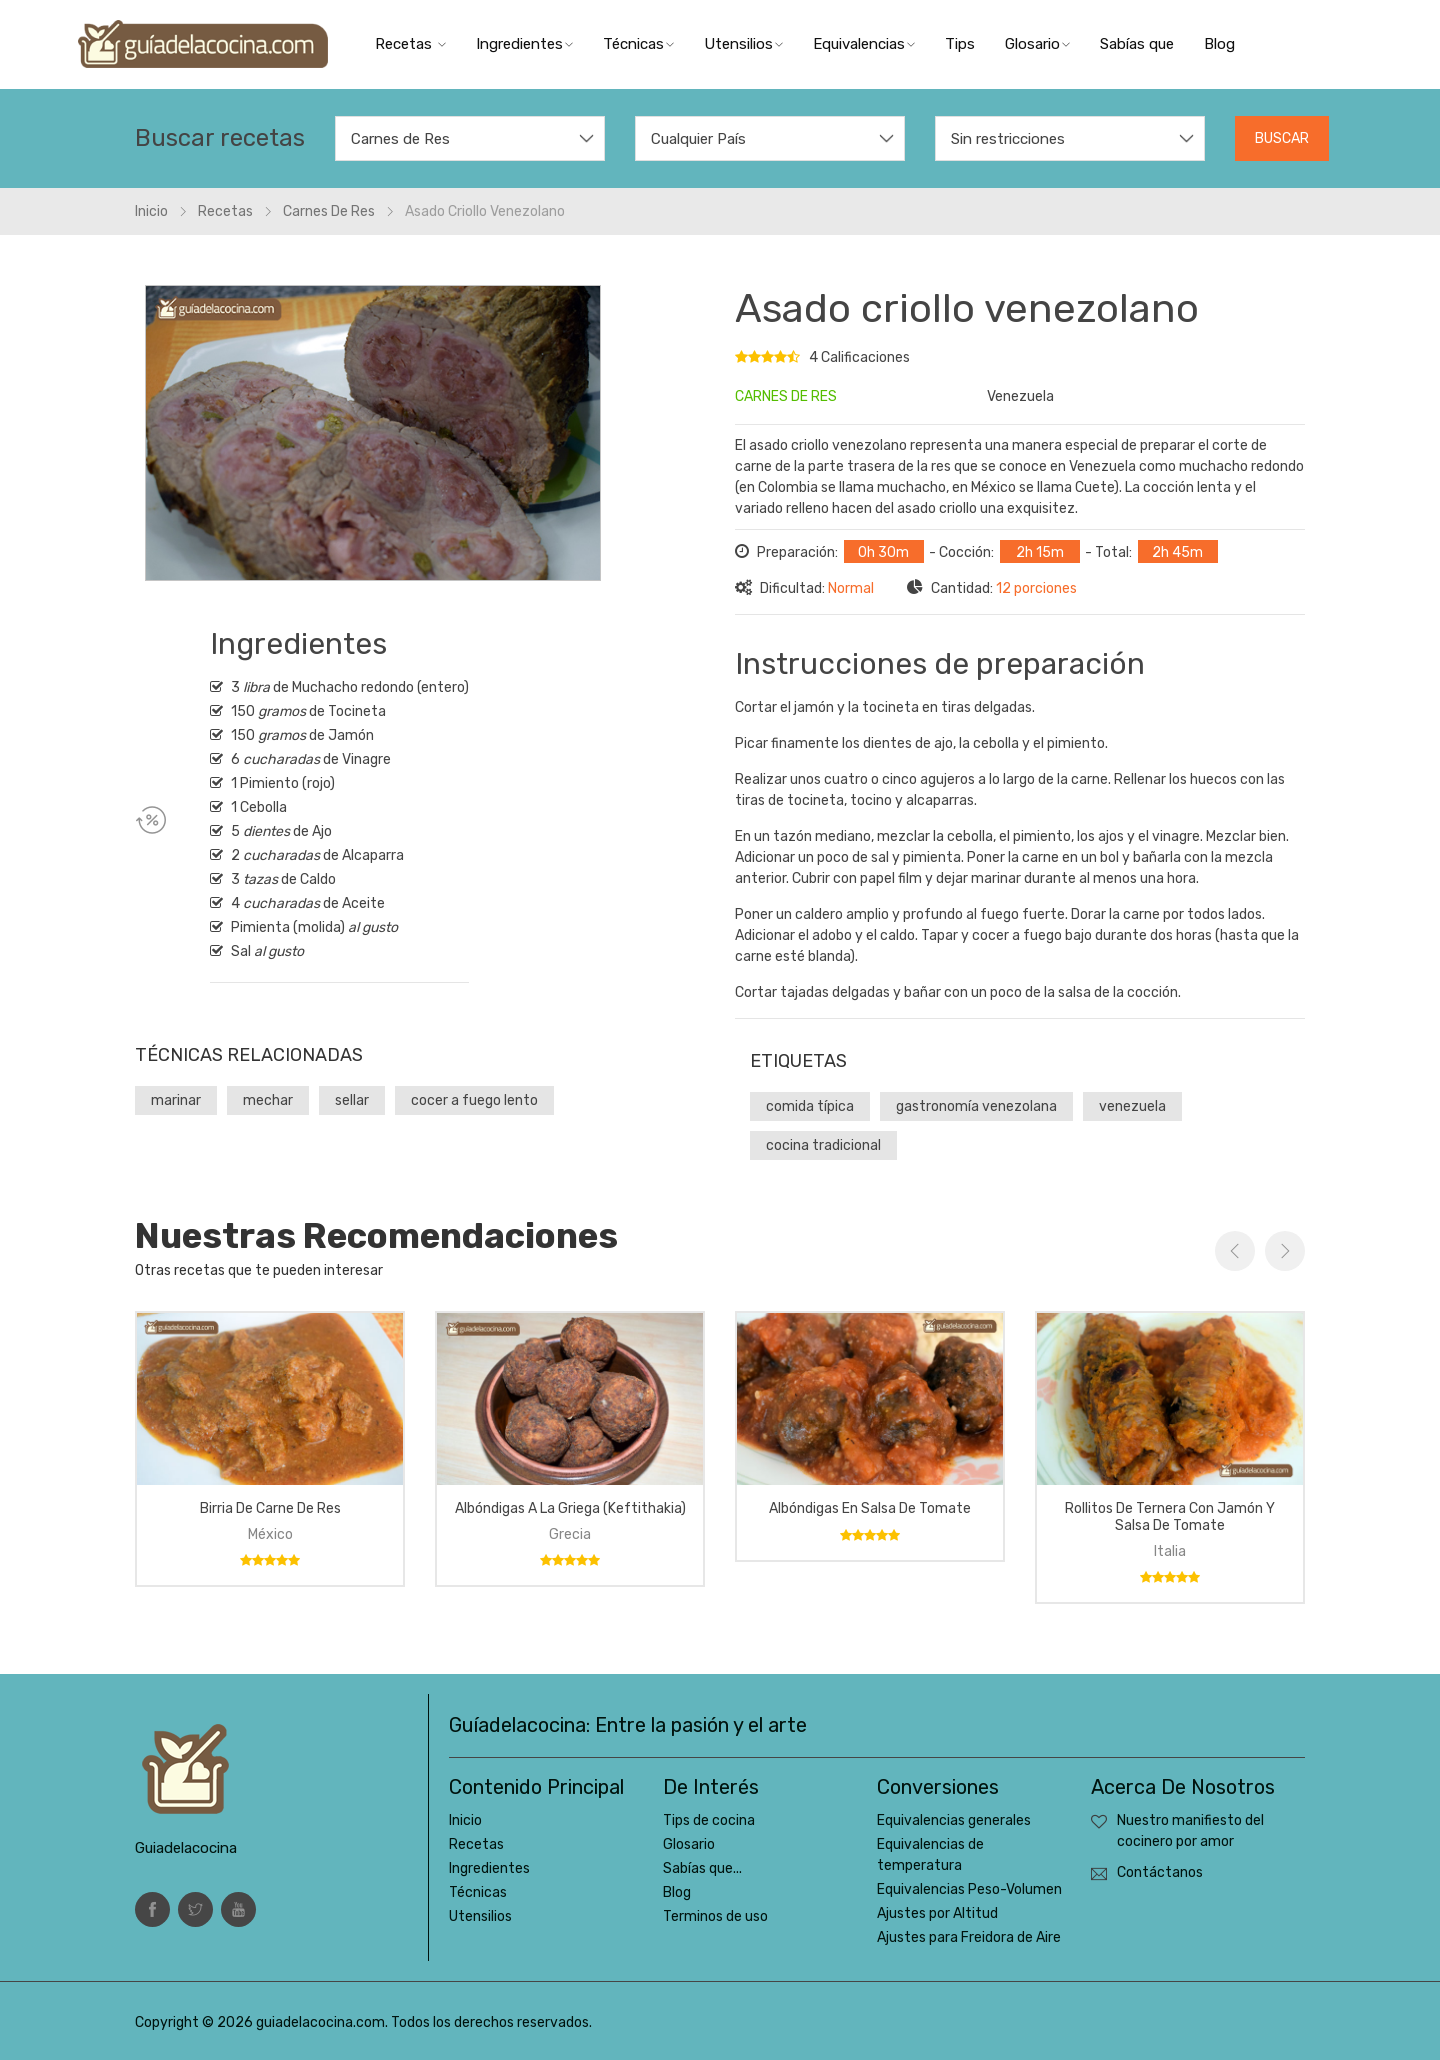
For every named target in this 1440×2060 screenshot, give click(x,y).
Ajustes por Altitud (937, 1913)
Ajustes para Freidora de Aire (969, 1937)
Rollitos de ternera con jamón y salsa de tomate (1170, 1517)
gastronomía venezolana (976, 1106)
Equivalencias (864, 44)
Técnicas (638, 44)
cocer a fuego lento (474, 1100)
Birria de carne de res (270, 1508)
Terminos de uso (715, 1916)
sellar (352, 1100)
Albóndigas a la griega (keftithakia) (570, 1508)
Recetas (410, 44)
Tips (960, 44)
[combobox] (470, 138)
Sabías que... (702, 1868)
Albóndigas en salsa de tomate (870, 1508)
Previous (1235, 1251)
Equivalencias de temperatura (930, 1855)
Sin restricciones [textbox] (1008, 139)
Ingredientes (524, 44)
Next (1285, 1251)
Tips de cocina (709, 1820)
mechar (268, 1100)
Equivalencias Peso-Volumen (969, 1889)
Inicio (465, 1820)
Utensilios (743, 44)
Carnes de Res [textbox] (400, 139)
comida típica (810, 1106)
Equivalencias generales (954, 1820)
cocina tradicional (823, 1145)
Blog (1219, 44)
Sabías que (1137, 44)
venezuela (1132, 1106)
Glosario (1037, 44)
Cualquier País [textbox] (698, 139)
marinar (176, 1100)
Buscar (1282, 138)
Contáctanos (1160, 1872)
